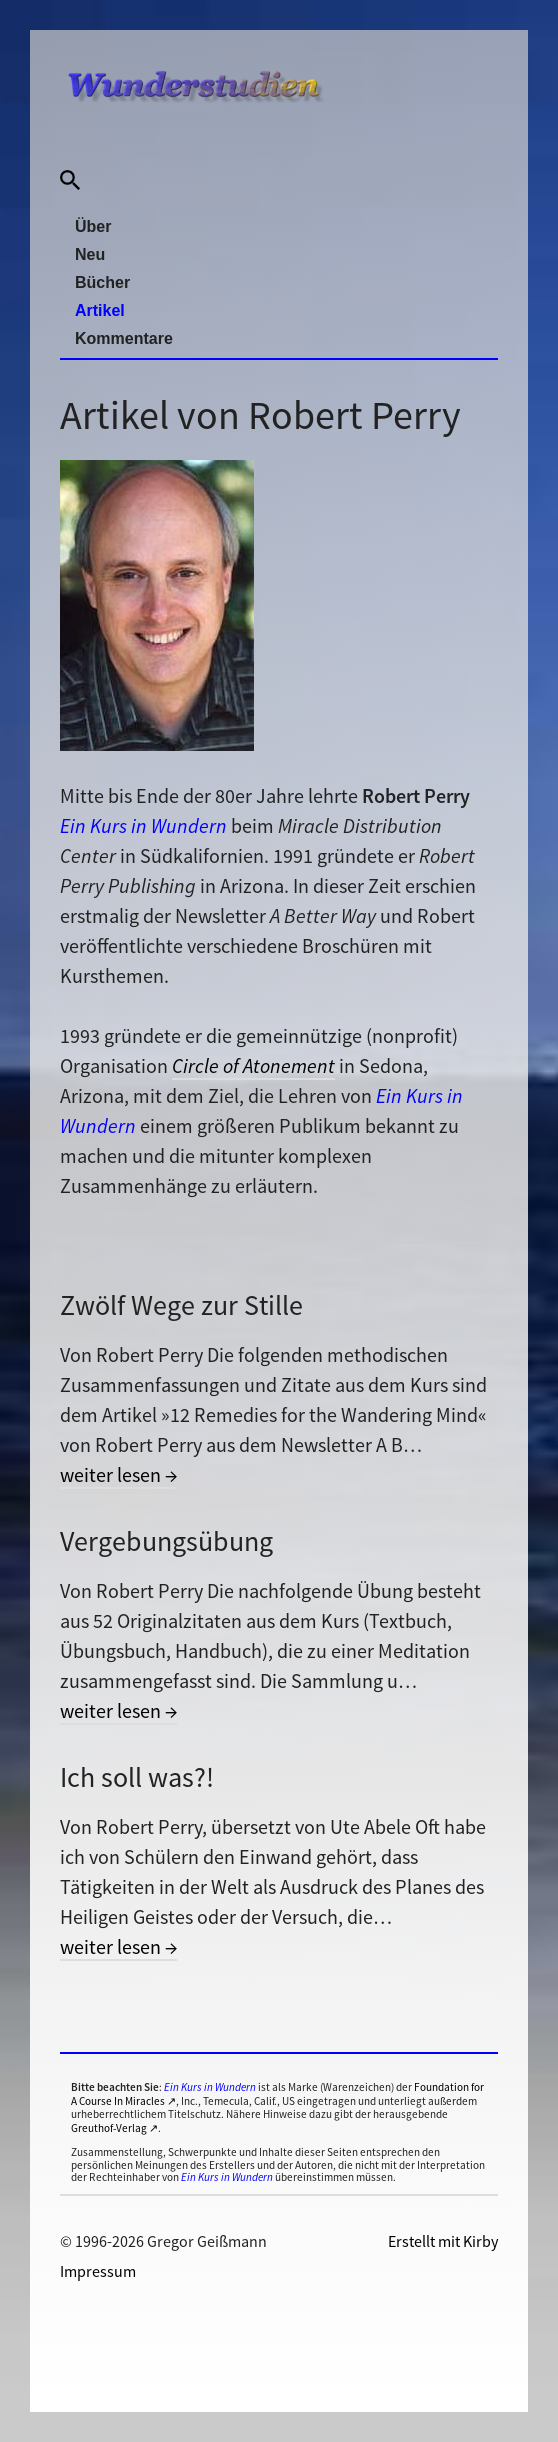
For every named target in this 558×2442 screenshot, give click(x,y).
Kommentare (124, 338)
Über (93, 226)
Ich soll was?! (137, 1777)
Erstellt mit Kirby (443, 2241)
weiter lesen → (118, 1474)
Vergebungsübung (166, 1541)
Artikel (100, 310)
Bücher (102, 282)
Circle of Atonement (253, 1065)
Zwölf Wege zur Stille (181, 1305)
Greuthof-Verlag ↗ (114, 2128)
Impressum (98, 2271)
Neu (90, 254)
